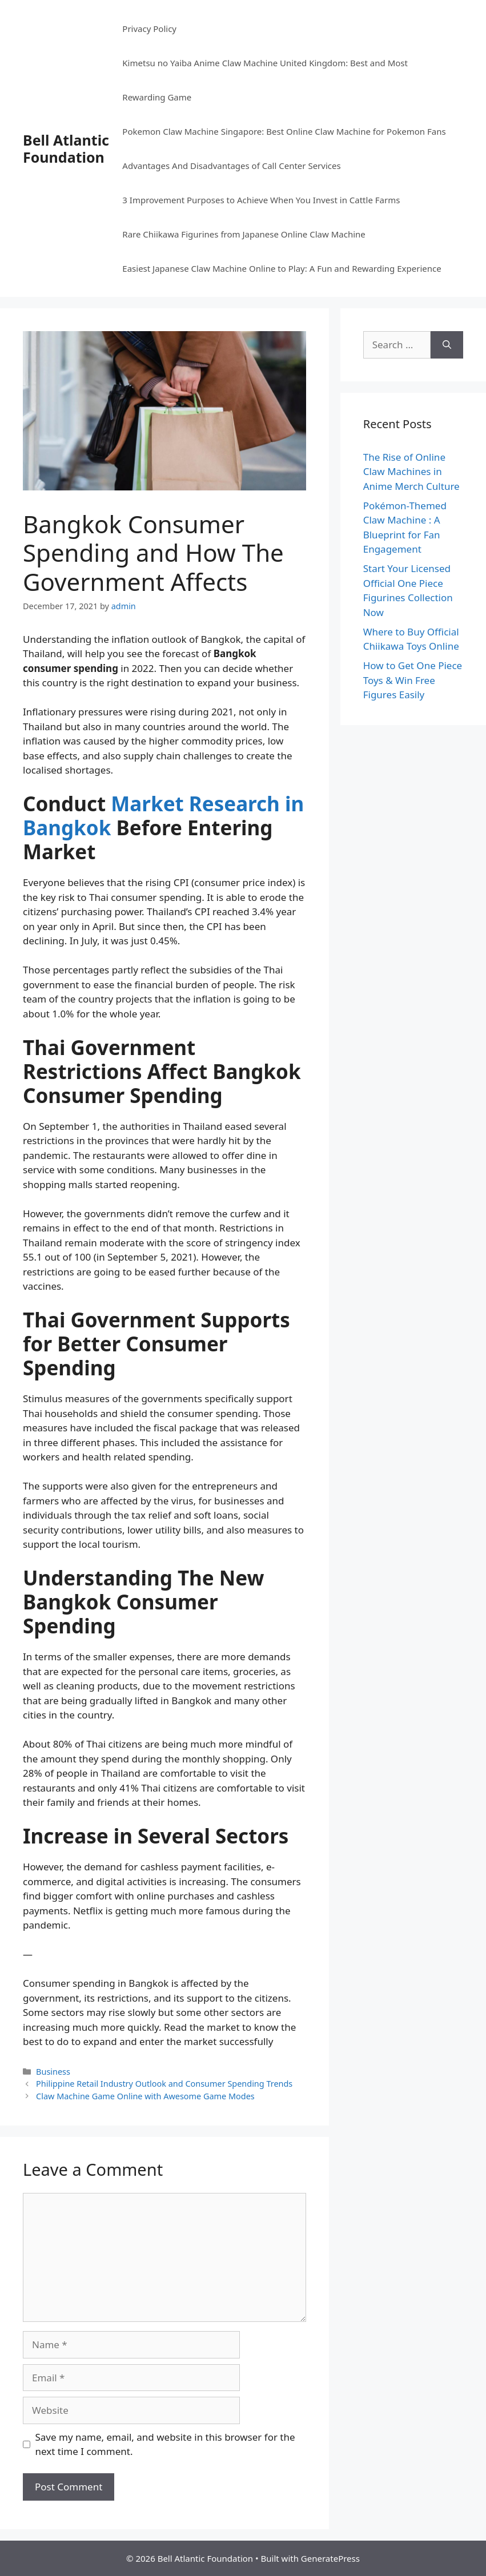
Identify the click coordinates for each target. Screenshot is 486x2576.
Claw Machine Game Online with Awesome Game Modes (145, 2096)
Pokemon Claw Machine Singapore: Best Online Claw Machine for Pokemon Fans (283, 131)
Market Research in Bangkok (163, 815)
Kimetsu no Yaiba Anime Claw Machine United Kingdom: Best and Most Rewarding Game (265, 80)
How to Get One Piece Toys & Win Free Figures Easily (413, 680)
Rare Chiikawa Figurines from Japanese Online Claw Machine (243, 234)
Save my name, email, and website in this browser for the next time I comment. (165, 2444)
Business (53, 2071)
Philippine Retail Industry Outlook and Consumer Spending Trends (164, 2083)
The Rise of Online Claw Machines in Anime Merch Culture (411, 471)
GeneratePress (330, 2558)
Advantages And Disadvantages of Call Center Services (231, 165)
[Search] (447, 345)
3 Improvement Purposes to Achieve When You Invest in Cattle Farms (261, 200)
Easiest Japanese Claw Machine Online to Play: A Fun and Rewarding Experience (281, 268)
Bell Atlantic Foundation (66, 148)
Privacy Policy (149, 28)
